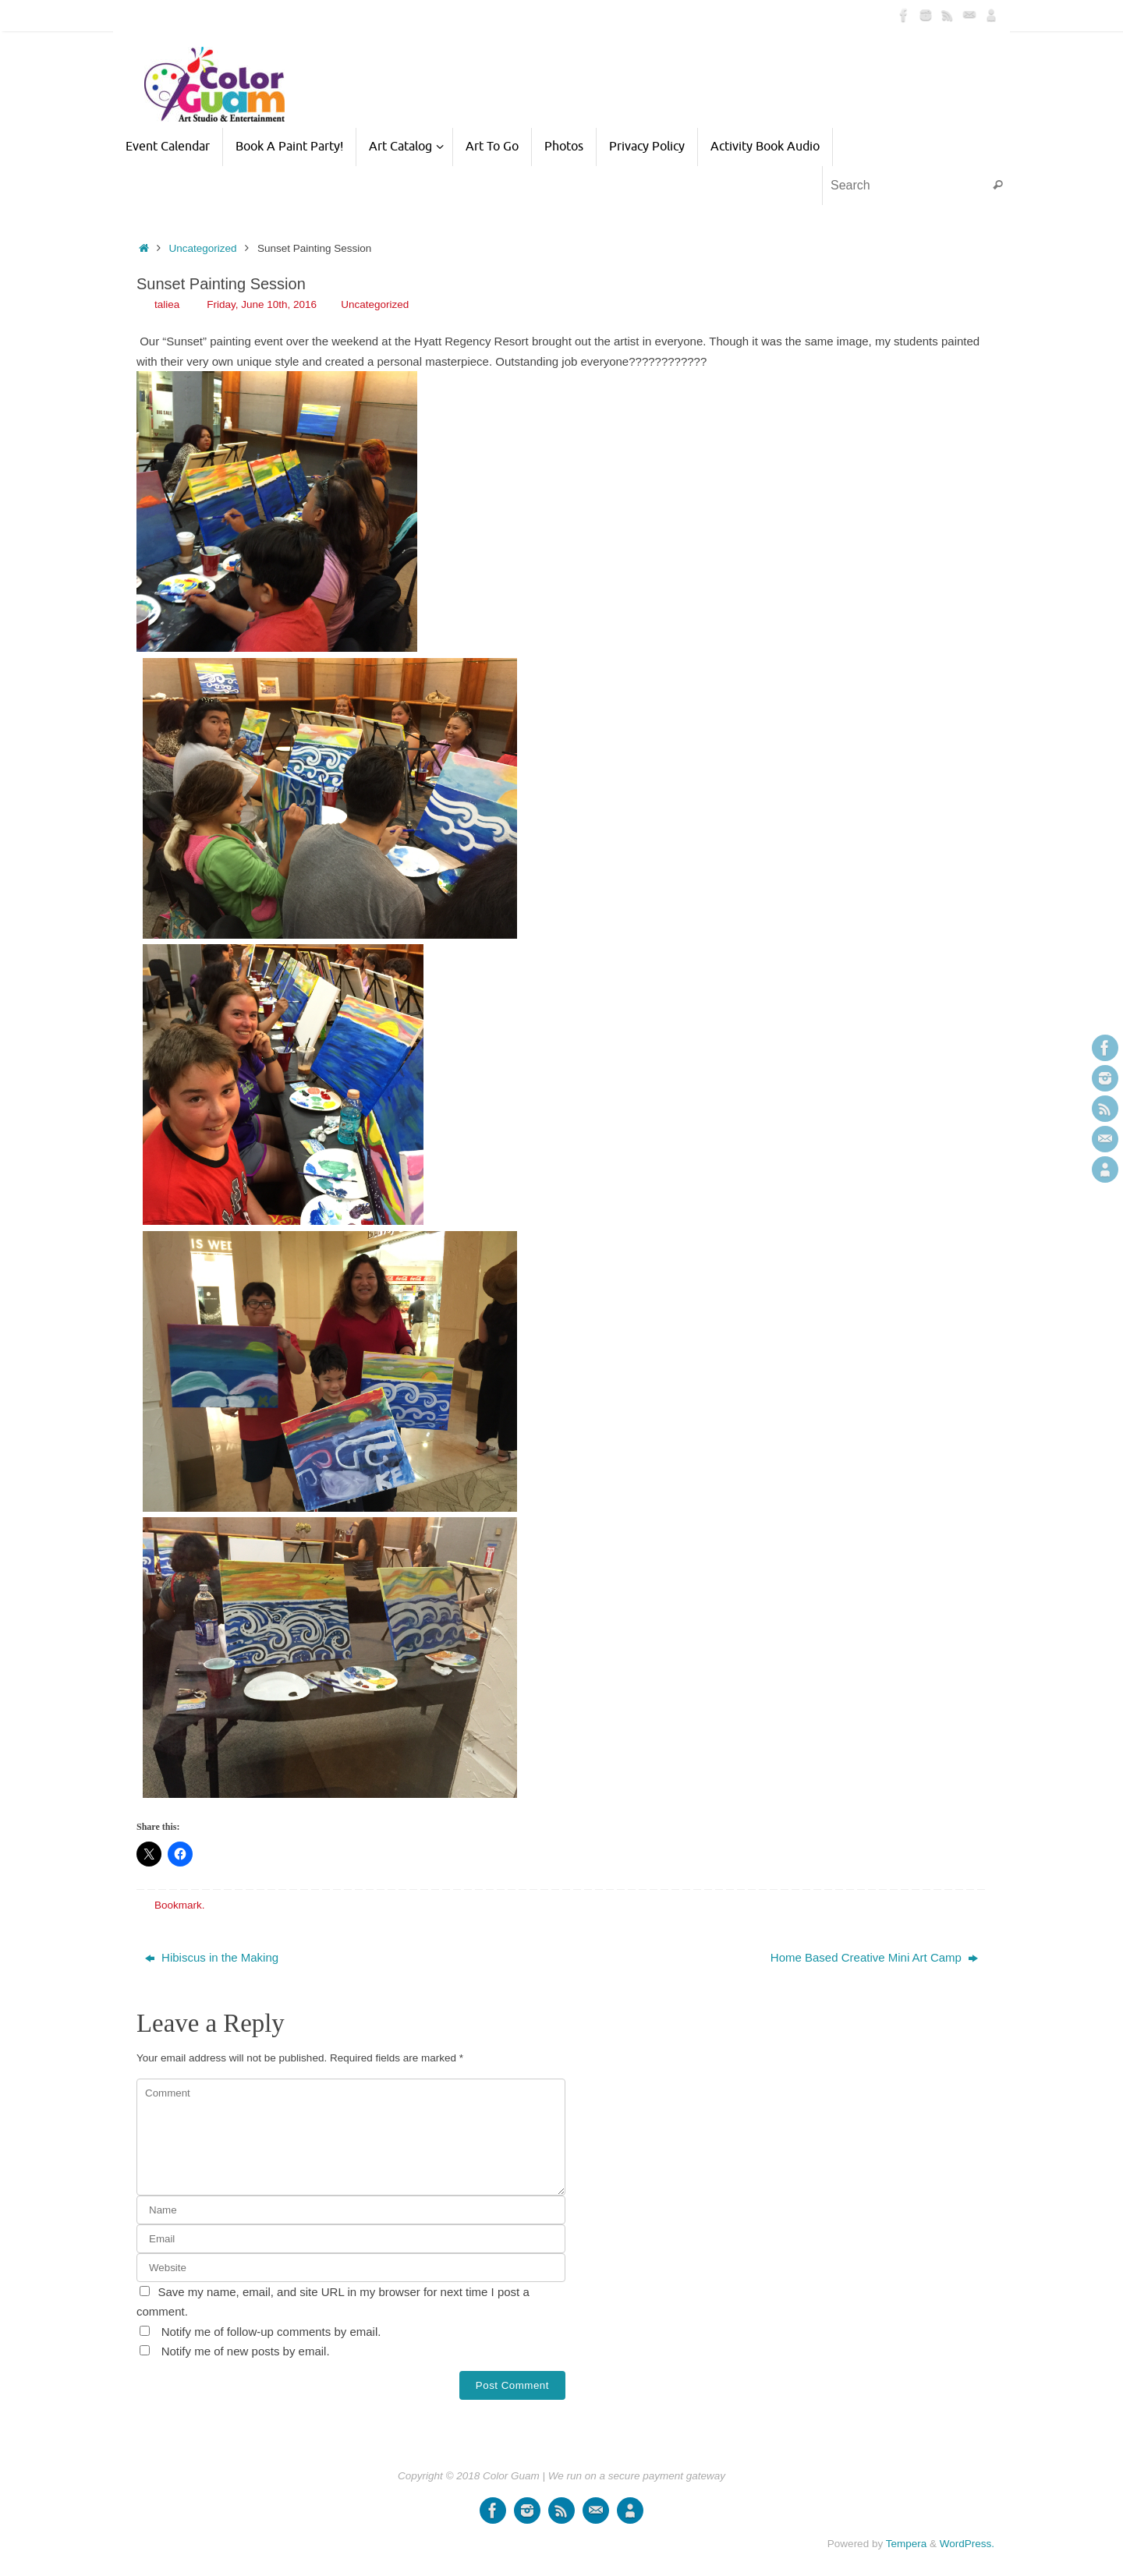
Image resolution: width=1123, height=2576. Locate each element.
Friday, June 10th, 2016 (262, 304)
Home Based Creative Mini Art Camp (874, 1957)
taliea (166, 304)
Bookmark (178, 1905)
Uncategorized (203, 248)
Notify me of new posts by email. (245, 2351)
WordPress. (967, 2543)
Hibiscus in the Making (211, 1957)
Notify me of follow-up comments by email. (271, 2331)
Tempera (906, 2543)
